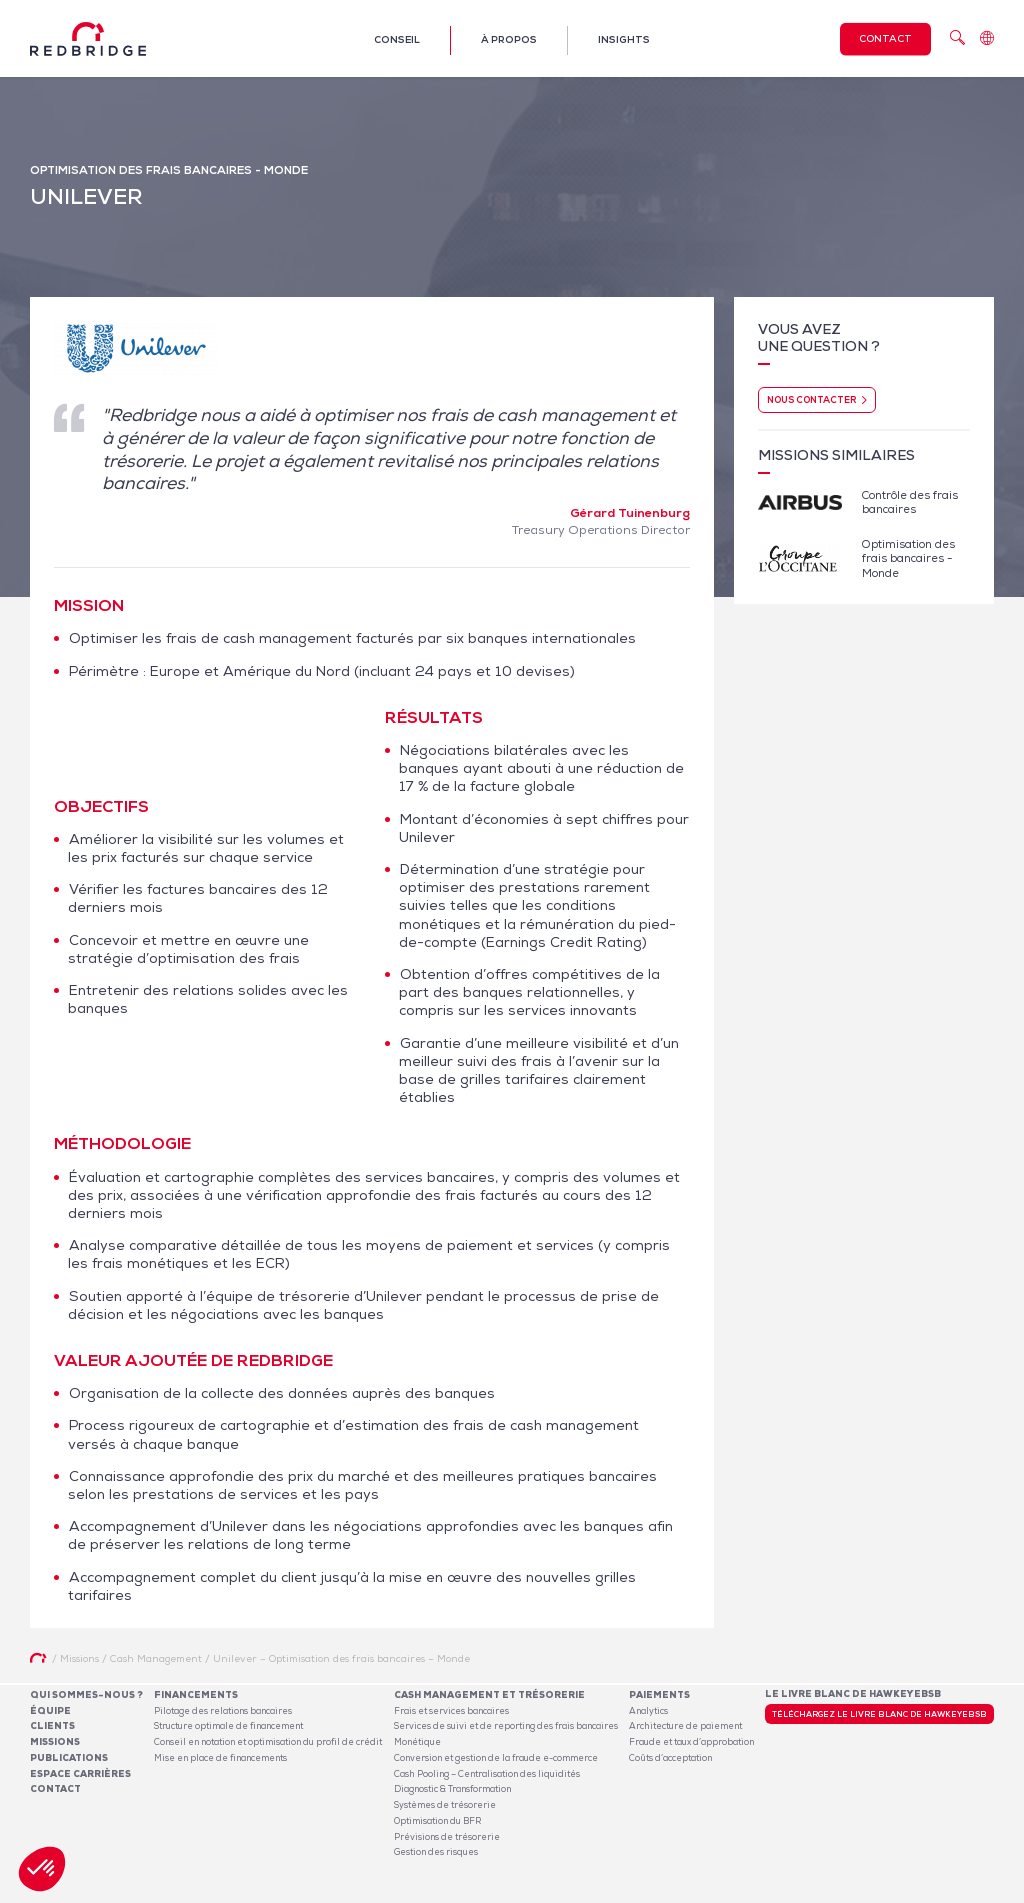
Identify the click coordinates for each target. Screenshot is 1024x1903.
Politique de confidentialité (872, 1891)
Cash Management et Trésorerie (489, 1695)
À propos (509, 39)
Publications (69, 1758)
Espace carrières (80, 1774)
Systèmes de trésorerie (445, 1805)
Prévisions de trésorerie (447, 1837)
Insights (624, 39)
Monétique (417, 1742)
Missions (55, 1742)
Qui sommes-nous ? (86, 1695)
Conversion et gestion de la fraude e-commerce (496, 1758)
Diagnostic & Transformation (452, 1789)
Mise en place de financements (220, 1758)
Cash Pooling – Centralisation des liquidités (487, 1774)
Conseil (397, 39)
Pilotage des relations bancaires (223, 1711)
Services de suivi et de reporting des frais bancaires (506, 1726)
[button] (42, 1869)
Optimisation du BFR (437, 1821)
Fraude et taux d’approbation (691, 1742)
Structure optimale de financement (228, 1726)
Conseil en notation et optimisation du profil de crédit (268, 1742)
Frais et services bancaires (451, 1711)
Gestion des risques (436, 1852)
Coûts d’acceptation (670, 1758)
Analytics (648, 1711)
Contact (885, 37)
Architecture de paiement (685, 1726)
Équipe (50, 1711)
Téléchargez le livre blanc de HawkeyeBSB (879, 1714)
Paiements (659, 1695)
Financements (196, 1695)
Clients (52, 1726)
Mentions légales (763, 1891)
